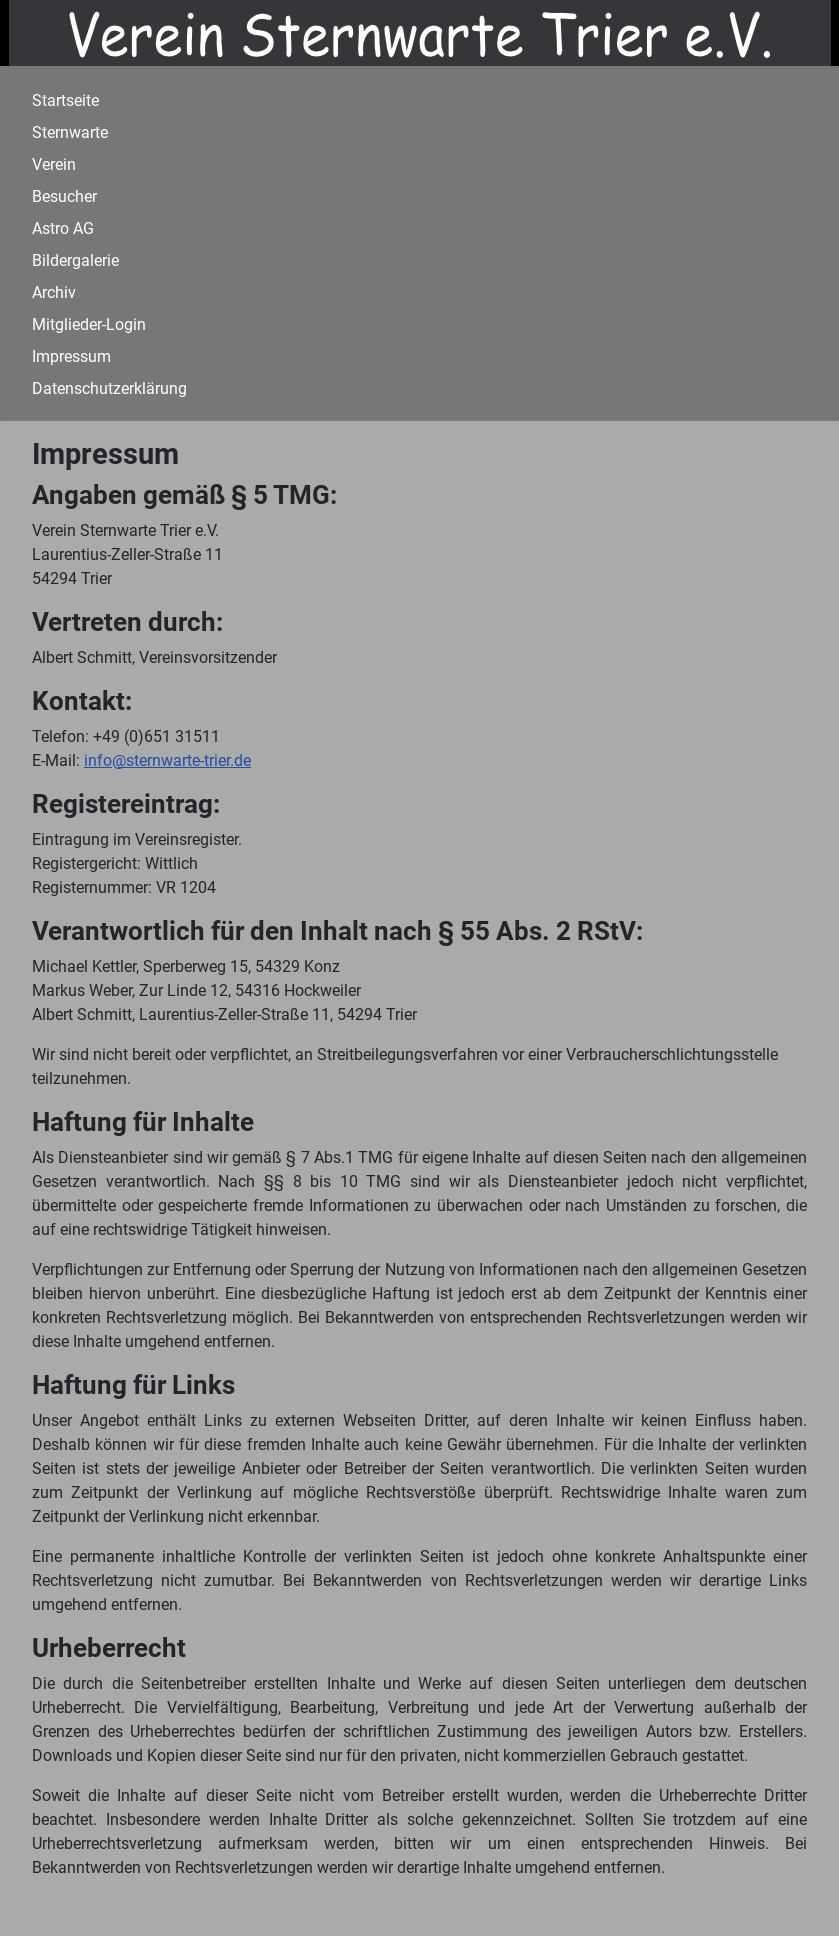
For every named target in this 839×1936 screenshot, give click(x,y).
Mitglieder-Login (89, 324)
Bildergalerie (75, 260)
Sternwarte (70, 132)
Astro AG (63, 228)
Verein (54, 164)
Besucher (64, 196)
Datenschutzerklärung (109, 388)
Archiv (54, 292)
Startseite (65, 100)
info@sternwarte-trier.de (167, 760)
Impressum (71, 356)
